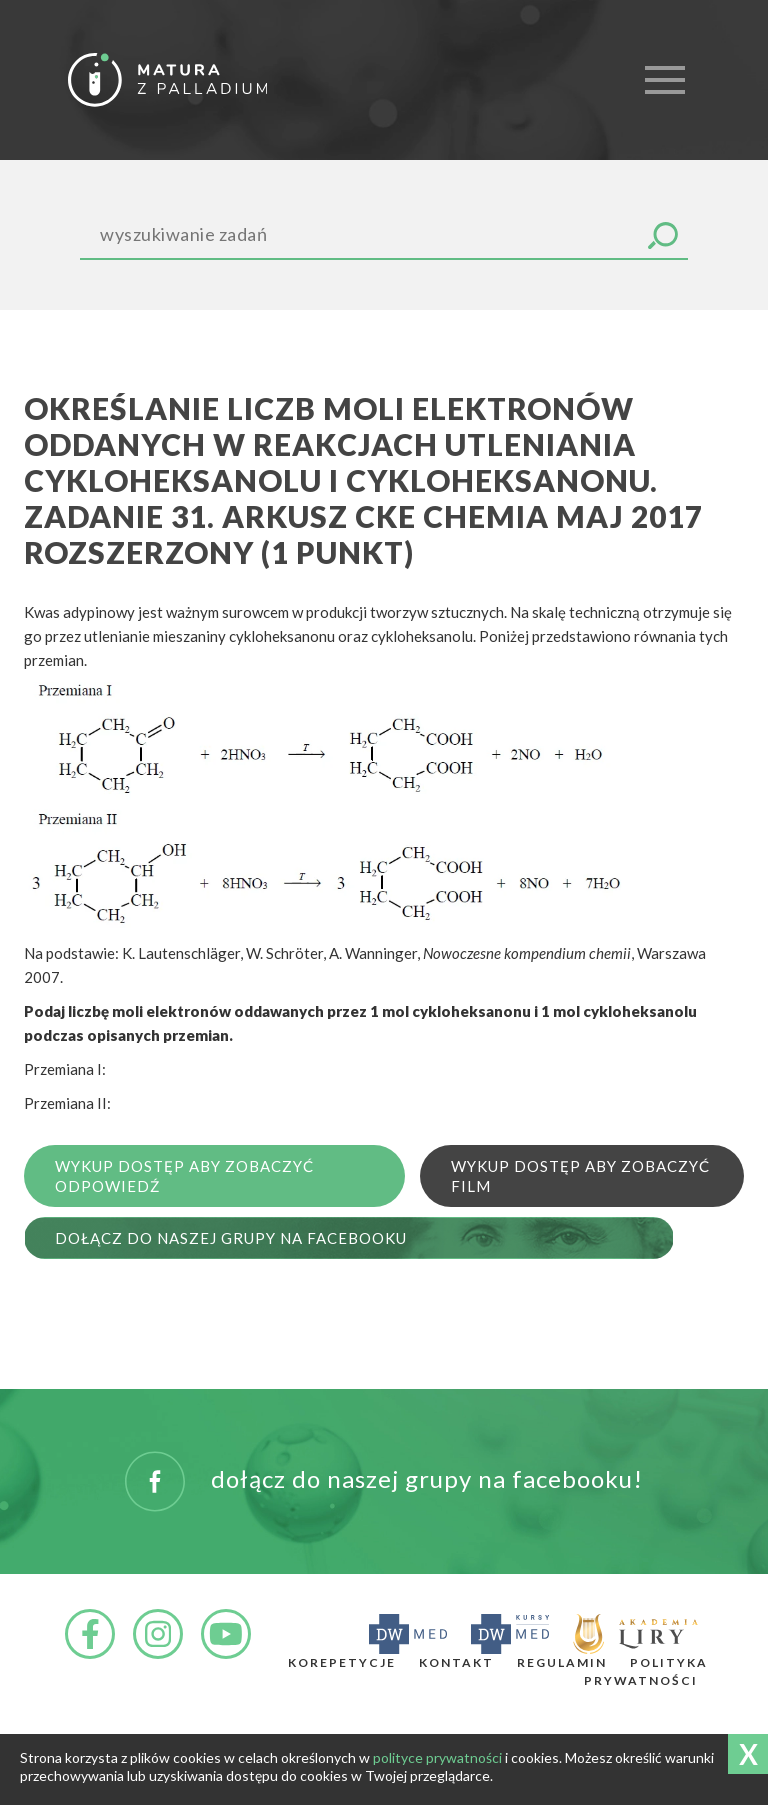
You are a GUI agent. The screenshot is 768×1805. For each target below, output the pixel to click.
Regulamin (562, 1662)
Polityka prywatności (646, 1671)
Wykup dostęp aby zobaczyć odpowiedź (184, 1176)
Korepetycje (342, 1662)
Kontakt (456, 1662)
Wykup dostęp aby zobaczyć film (580, 1176)
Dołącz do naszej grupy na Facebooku (231, 1238)
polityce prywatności (437, 1757)
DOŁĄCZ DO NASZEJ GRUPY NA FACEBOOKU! (384, 1481)
